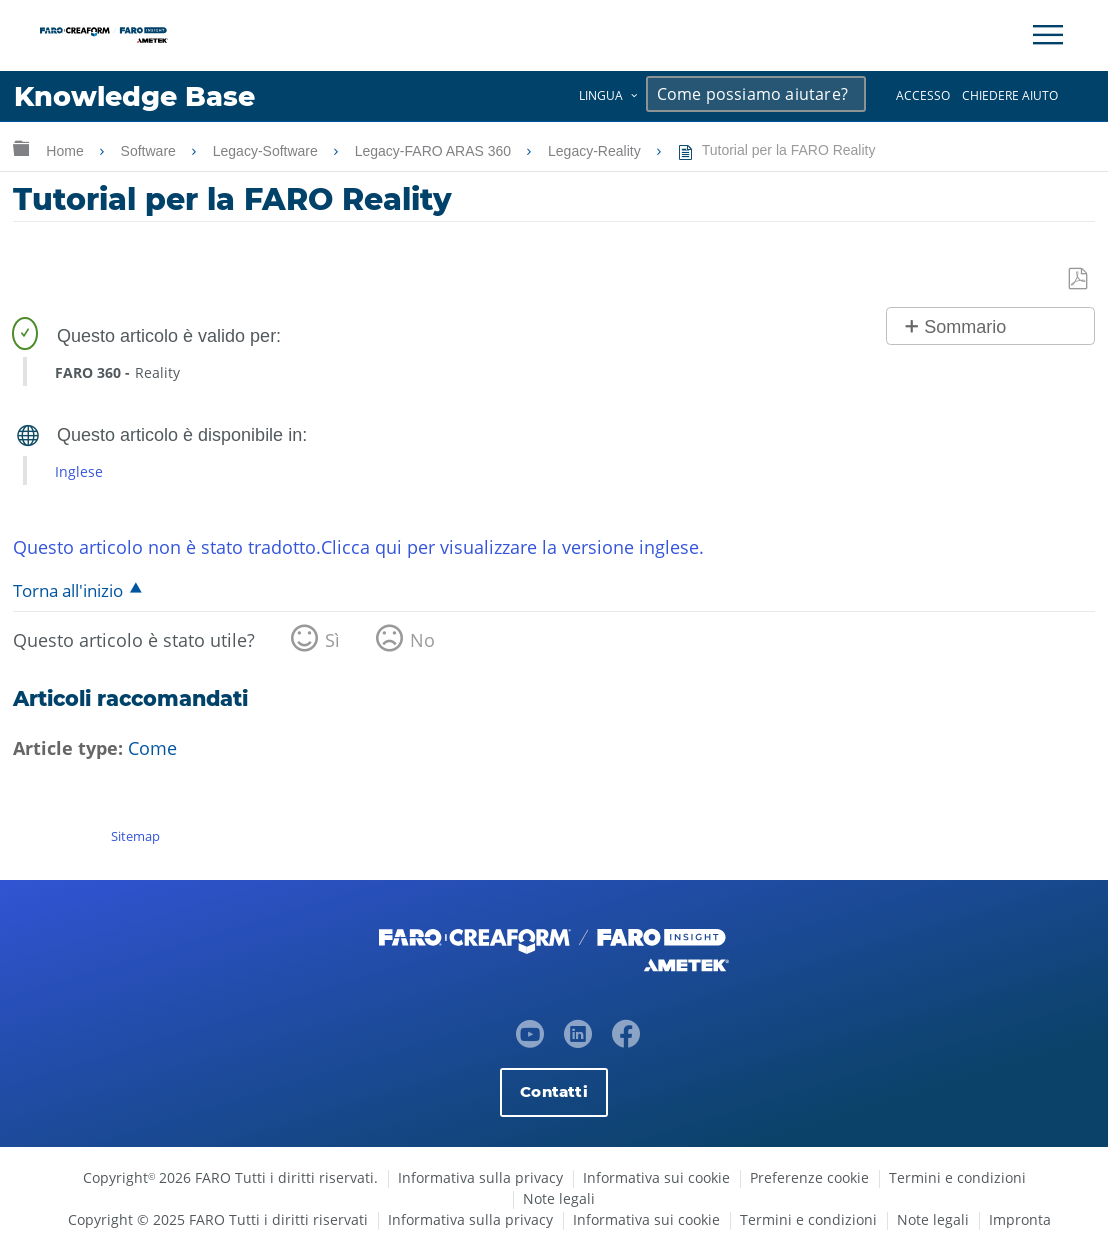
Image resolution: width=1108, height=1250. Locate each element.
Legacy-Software (267, 151)
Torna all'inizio (68, 590)
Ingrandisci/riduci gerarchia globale (21, 147)
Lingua (601, 95)
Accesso (923, 95)
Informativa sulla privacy (480, 1177)
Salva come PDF (1079, 279)
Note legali (559, 1198)
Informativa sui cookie (656, 1177)
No (422, 640)
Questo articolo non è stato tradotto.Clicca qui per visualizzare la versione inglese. (358, 547)
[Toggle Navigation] (1048, 35)
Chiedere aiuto (1010, 95)
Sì (332, 640)
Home (66, 151)
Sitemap (135, 836)
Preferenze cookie (809, 1177)
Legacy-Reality (596, 151)
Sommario (965, 327)
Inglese (79, 471)
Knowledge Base (134, 96)
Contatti (553, 1091)
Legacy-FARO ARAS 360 (435, 151)
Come (152, 748)
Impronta (1020, 1219)
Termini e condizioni (957, 1177)
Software (150, 151)
